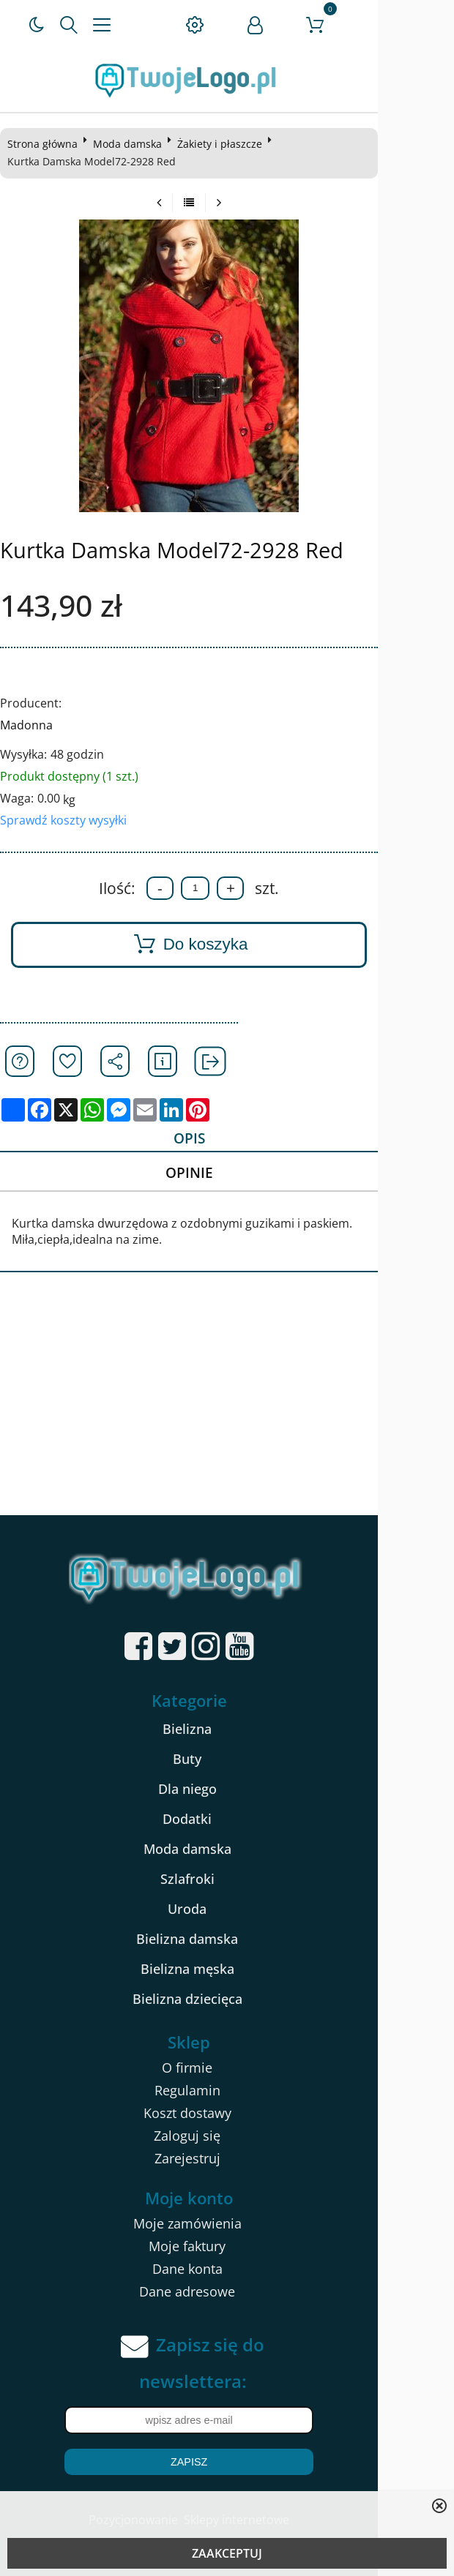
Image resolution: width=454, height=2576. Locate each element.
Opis (222, 1139)
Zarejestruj (225, 2161)
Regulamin (225, 2093)
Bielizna (225, 1732)
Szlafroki (225, 1882)
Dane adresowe (225, 2294)
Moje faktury (225, 2249)
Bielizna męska (225, 1972)
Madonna (30, 725)
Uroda (225, 1912)
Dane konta (225, 2271)
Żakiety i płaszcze (224, 144)
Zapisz (227, 2465)
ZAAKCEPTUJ (227, 2553)
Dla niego (225, 1792)
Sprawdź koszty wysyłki (67, 820)
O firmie (225, 2070)
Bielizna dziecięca (225, 2002)
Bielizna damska (225, 1942)
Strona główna (47, 144)
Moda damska (131, 144)
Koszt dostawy (225, 2116)
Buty (225, 1762)
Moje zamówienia (225, 2226)
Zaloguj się (225, 2138)
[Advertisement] (226, 1408)
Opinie (222, 1174)
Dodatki (225, 1822)
